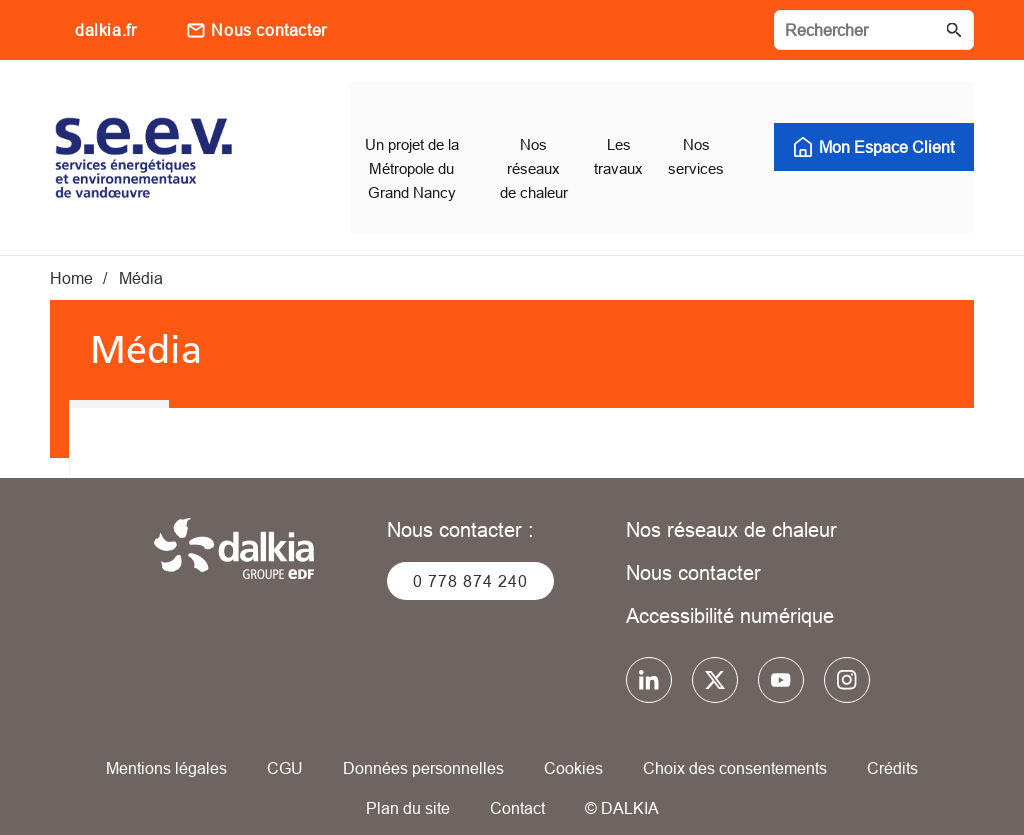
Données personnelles (423, 745)
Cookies (573, 745)
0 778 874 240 (470, 558)
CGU (285, 745)
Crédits (892, 745)
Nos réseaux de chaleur (731, 506)
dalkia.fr (105, 30)
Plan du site (408, 785)
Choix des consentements (735, 745)
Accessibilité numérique (730, 592)
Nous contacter (268, 30)
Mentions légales (166, 745)
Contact (517, 785)
